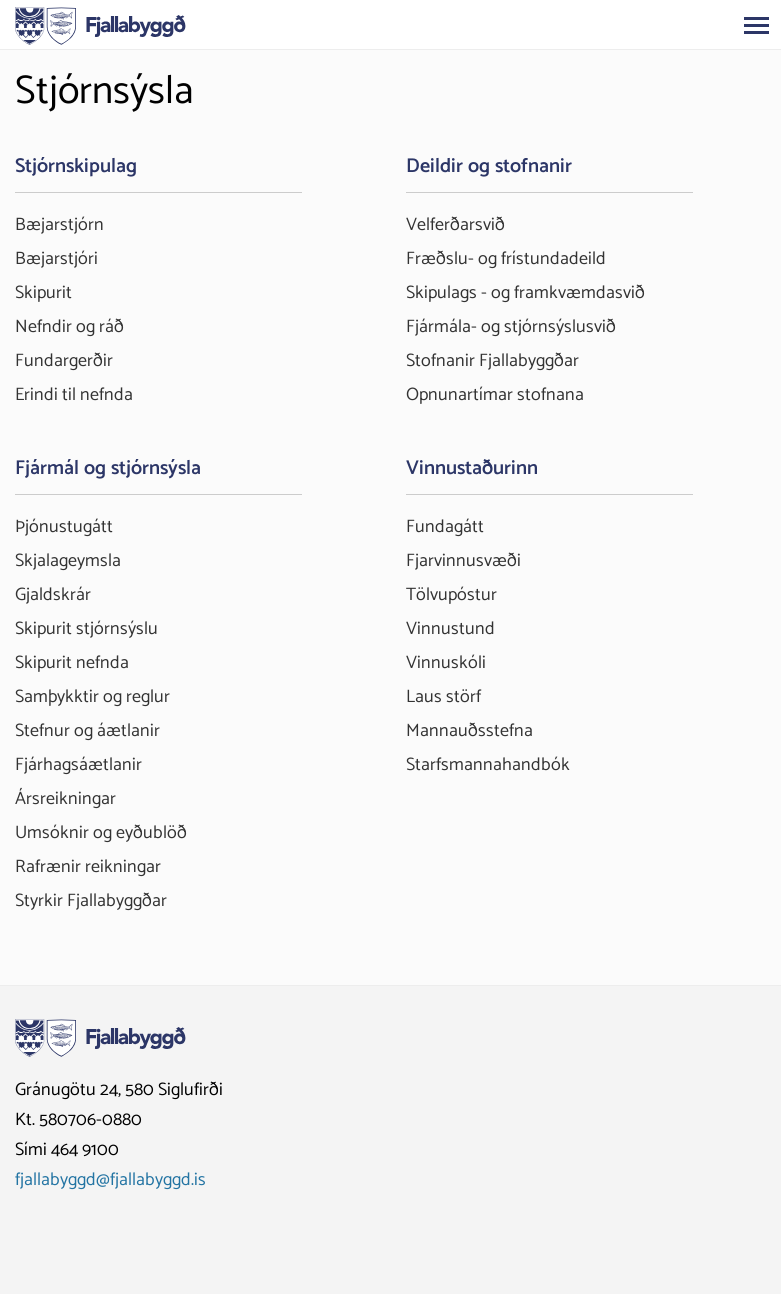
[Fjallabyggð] (100, 24)
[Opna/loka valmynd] (756, 25)
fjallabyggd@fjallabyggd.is (110, 1180)
